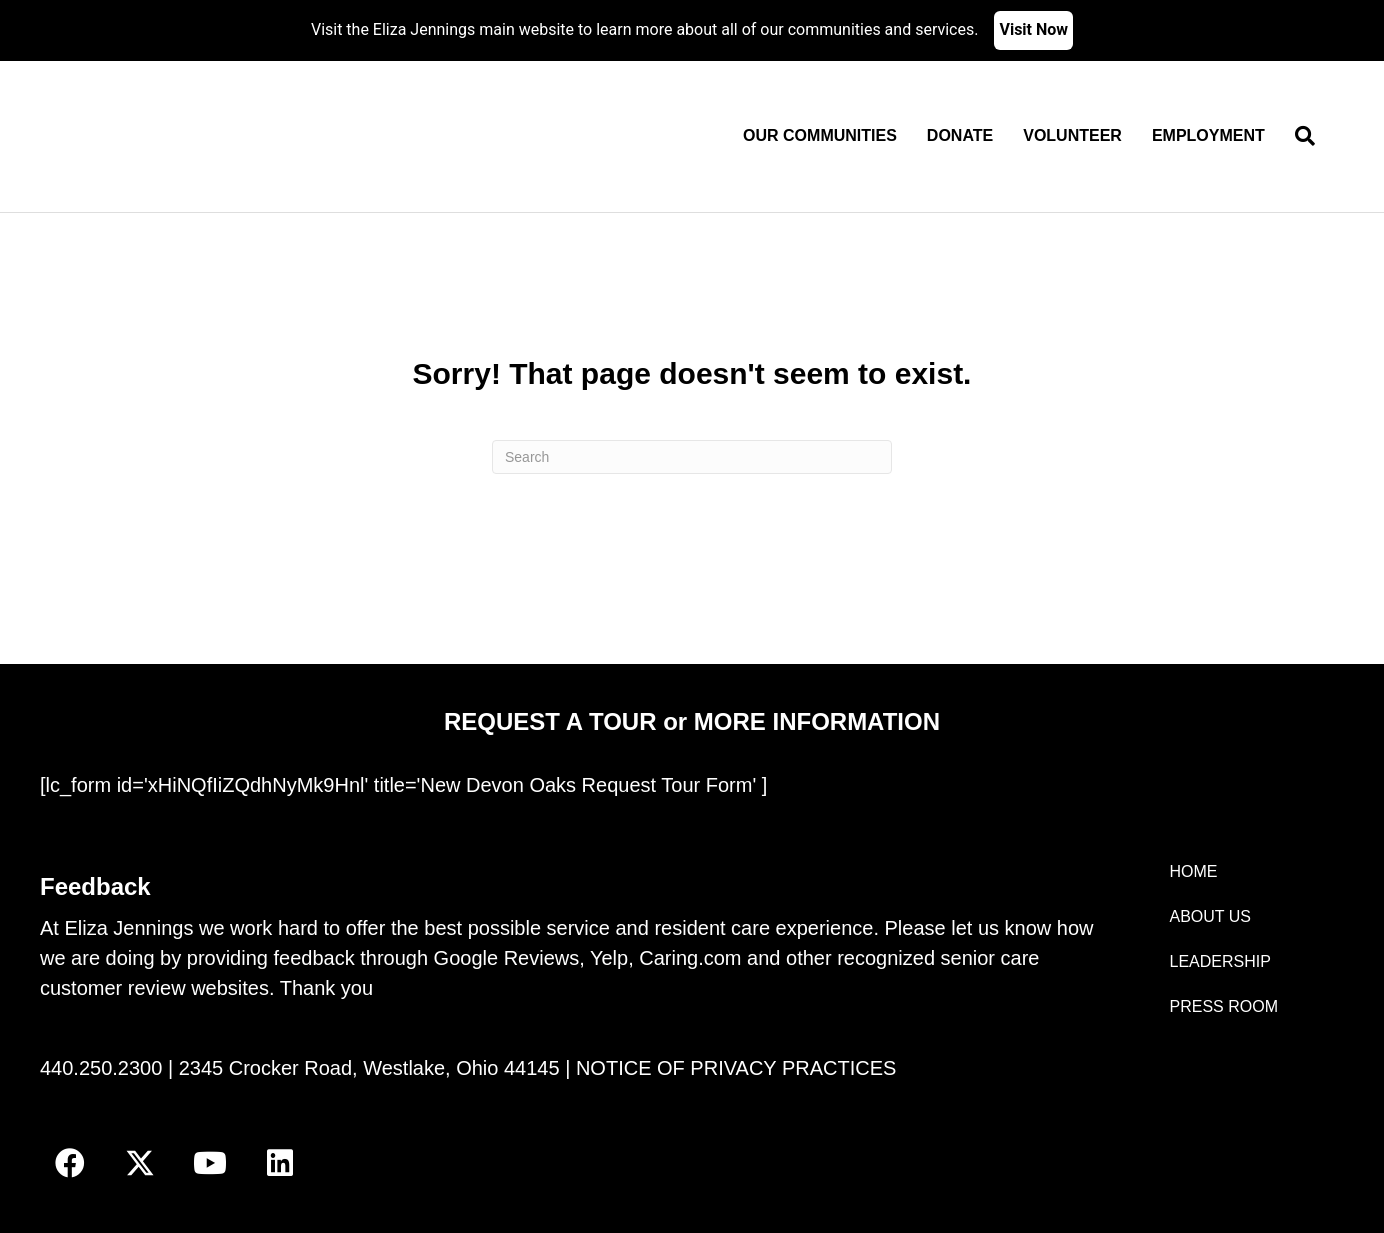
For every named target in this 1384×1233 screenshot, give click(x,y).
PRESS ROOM (1224, 1006)
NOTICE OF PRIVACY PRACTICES (736, 1068)
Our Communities (820, 135)
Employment (1208, 135)
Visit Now (1033, 29)
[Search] (1297, 136)
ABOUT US (1211, 916)
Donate (960, 135)
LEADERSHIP (1220, 961)
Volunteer (1072, 135)
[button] (70, 1163)
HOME (1194, 871)
